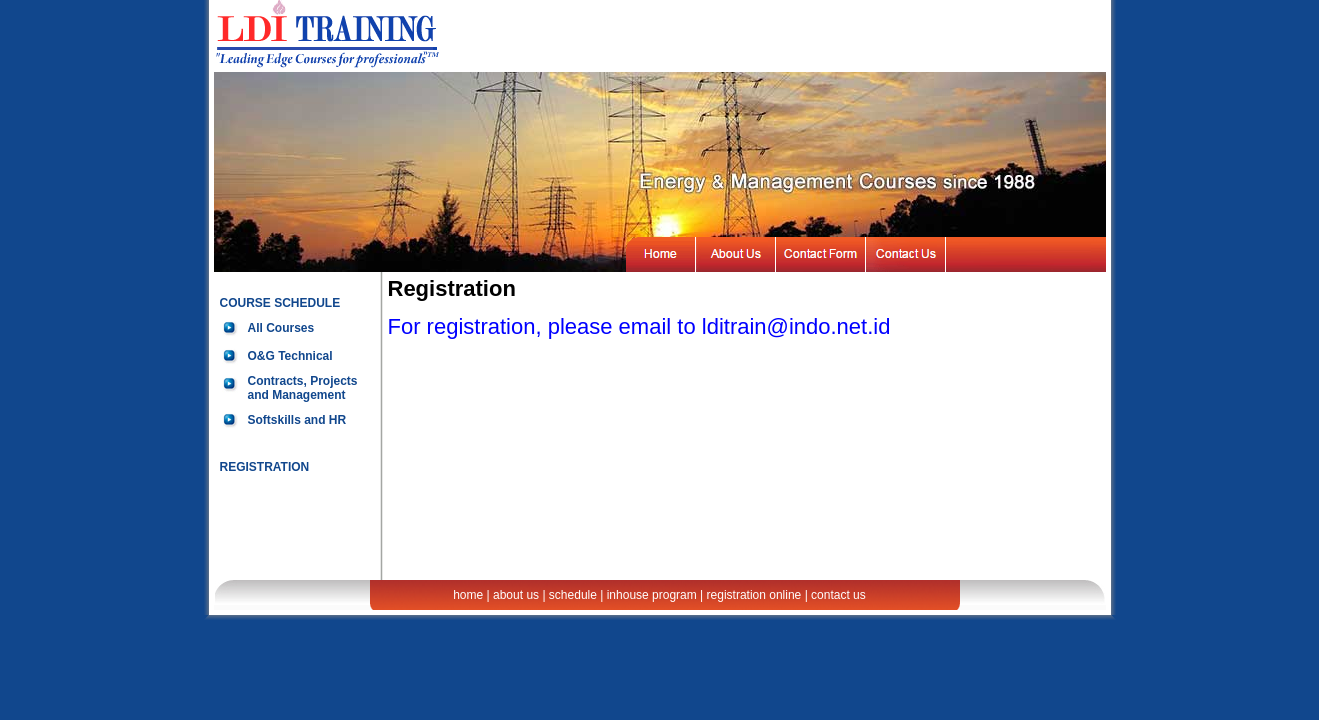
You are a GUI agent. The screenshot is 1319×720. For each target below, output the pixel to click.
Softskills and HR (297, 420)
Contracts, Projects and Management (303, 388)
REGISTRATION (265, 467)
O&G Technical (290, 356)
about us (516, 595)
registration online (754, 595)
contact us (838, 595)
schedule (573, 595)
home (468, 595)
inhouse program (652, 595)
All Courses (281, 328)
